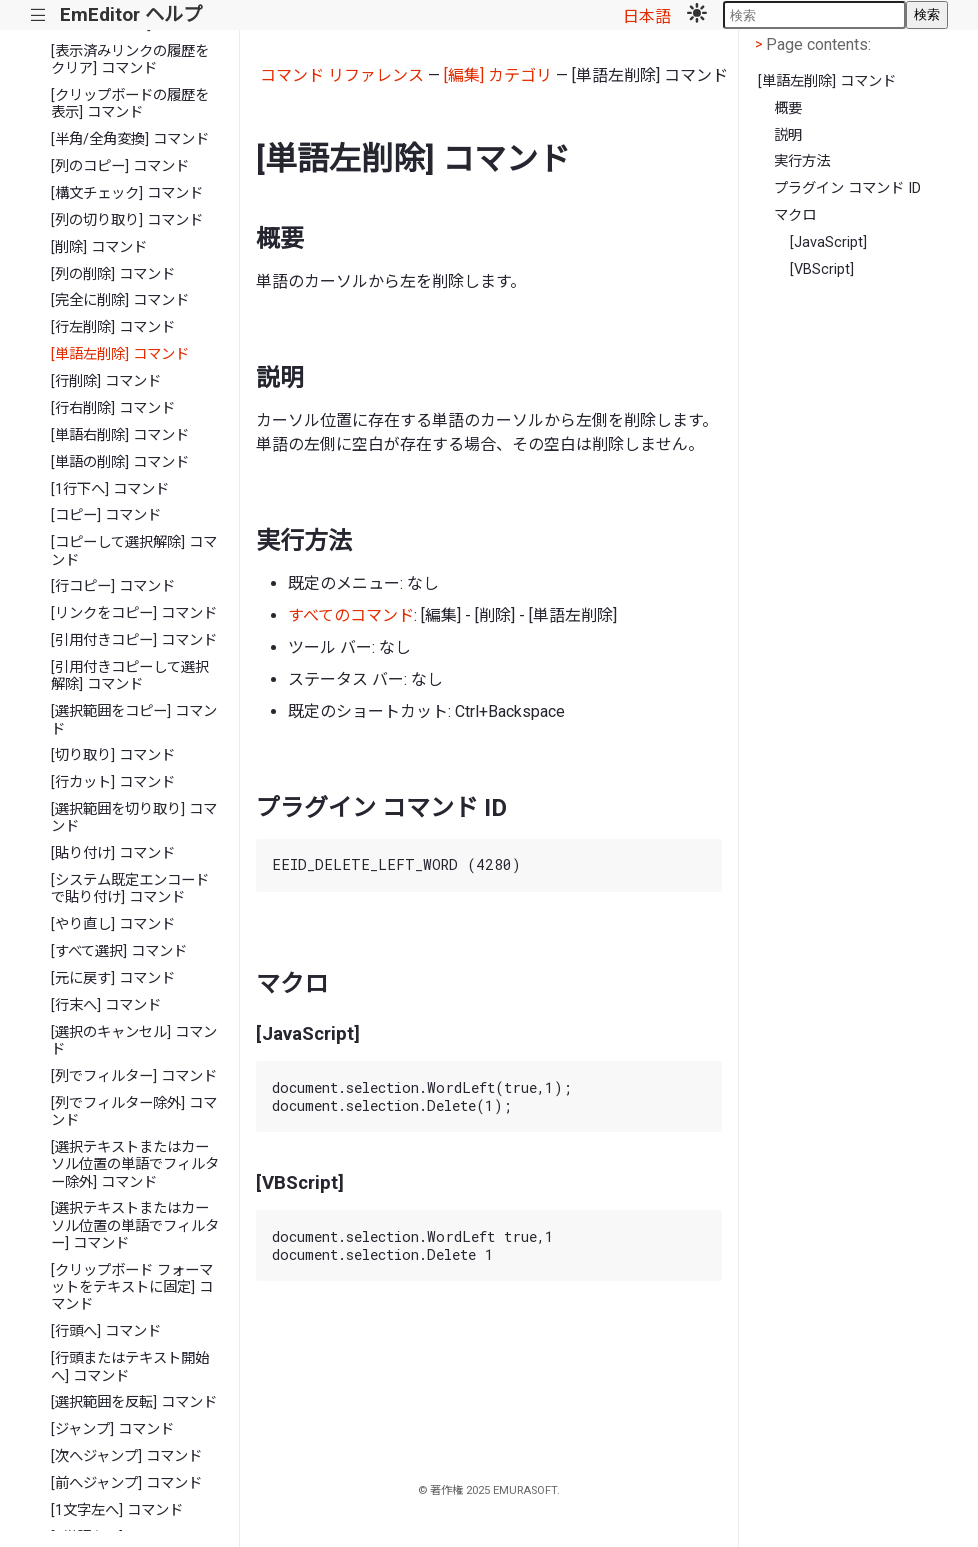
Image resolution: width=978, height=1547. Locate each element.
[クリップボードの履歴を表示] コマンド (130, 104)
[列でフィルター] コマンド (134, 1076)
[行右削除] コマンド (113, 408)
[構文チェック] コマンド (127, 193)
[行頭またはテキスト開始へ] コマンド (130, 1367)
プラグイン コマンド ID (847, 188)
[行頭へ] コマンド (106, 1331)
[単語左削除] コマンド (120, 354)
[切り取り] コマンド (113, 755)
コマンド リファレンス (342, 75)
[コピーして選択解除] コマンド (134, 551)
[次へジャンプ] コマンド (126, 1456)
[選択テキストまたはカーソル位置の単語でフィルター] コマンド (135, 1226)
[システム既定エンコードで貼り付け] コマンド (130, 889)
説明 (788, 135)
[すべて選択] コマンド (119, 951)
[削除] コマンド (99, 247)
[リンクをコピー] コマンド (134, 613)
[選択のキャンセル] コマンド (134, 1041)
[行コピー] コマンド (113, 586)
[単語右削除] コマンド (120, 435)
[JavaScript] (828, 242)
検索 (927, 14)
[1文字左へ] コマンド (117, 1510)
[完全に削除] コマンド (120, 300)
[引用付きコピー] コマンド (134, 640)
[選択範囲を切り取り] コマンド (134, 818)
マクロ (795, 215)
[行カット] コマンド (113, 782)
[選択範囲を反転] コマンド (134, 1402)
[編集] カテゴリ (498, 75)
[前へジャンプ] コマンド (126, 1483)
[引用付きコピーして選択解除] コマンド (130, 676)
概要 (788, 108)
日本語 (647, 16)
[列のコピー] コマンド (120, 166)
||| (38, 15)
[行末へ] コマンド (106, 1005)
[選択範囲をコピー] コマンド (134, 720)
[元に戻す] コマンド (113, 978)
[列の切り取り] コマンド (127, 220)
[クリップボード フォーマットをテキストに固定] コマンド (132, 1288)
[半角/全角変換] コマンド (130, 139)
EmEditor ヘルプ (131, 14)
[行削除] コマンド (106, 381)
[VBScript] (822, 269)
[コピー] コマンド (106, 515)
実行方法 (802, 161)
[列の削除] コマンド (113, 274)
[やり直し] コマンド (113, 924)
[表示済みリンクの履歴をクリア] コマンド (130, 60)
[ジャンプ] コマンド (112, 1429)
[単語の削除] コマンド (120, 462)
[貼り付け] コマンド (113, 853)
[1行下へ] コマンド (110, 489)
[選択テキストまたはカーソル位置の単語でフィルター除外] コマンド (135, 1165)
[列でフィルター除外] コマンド (134, 1112)
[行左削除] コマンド (113, 327)
